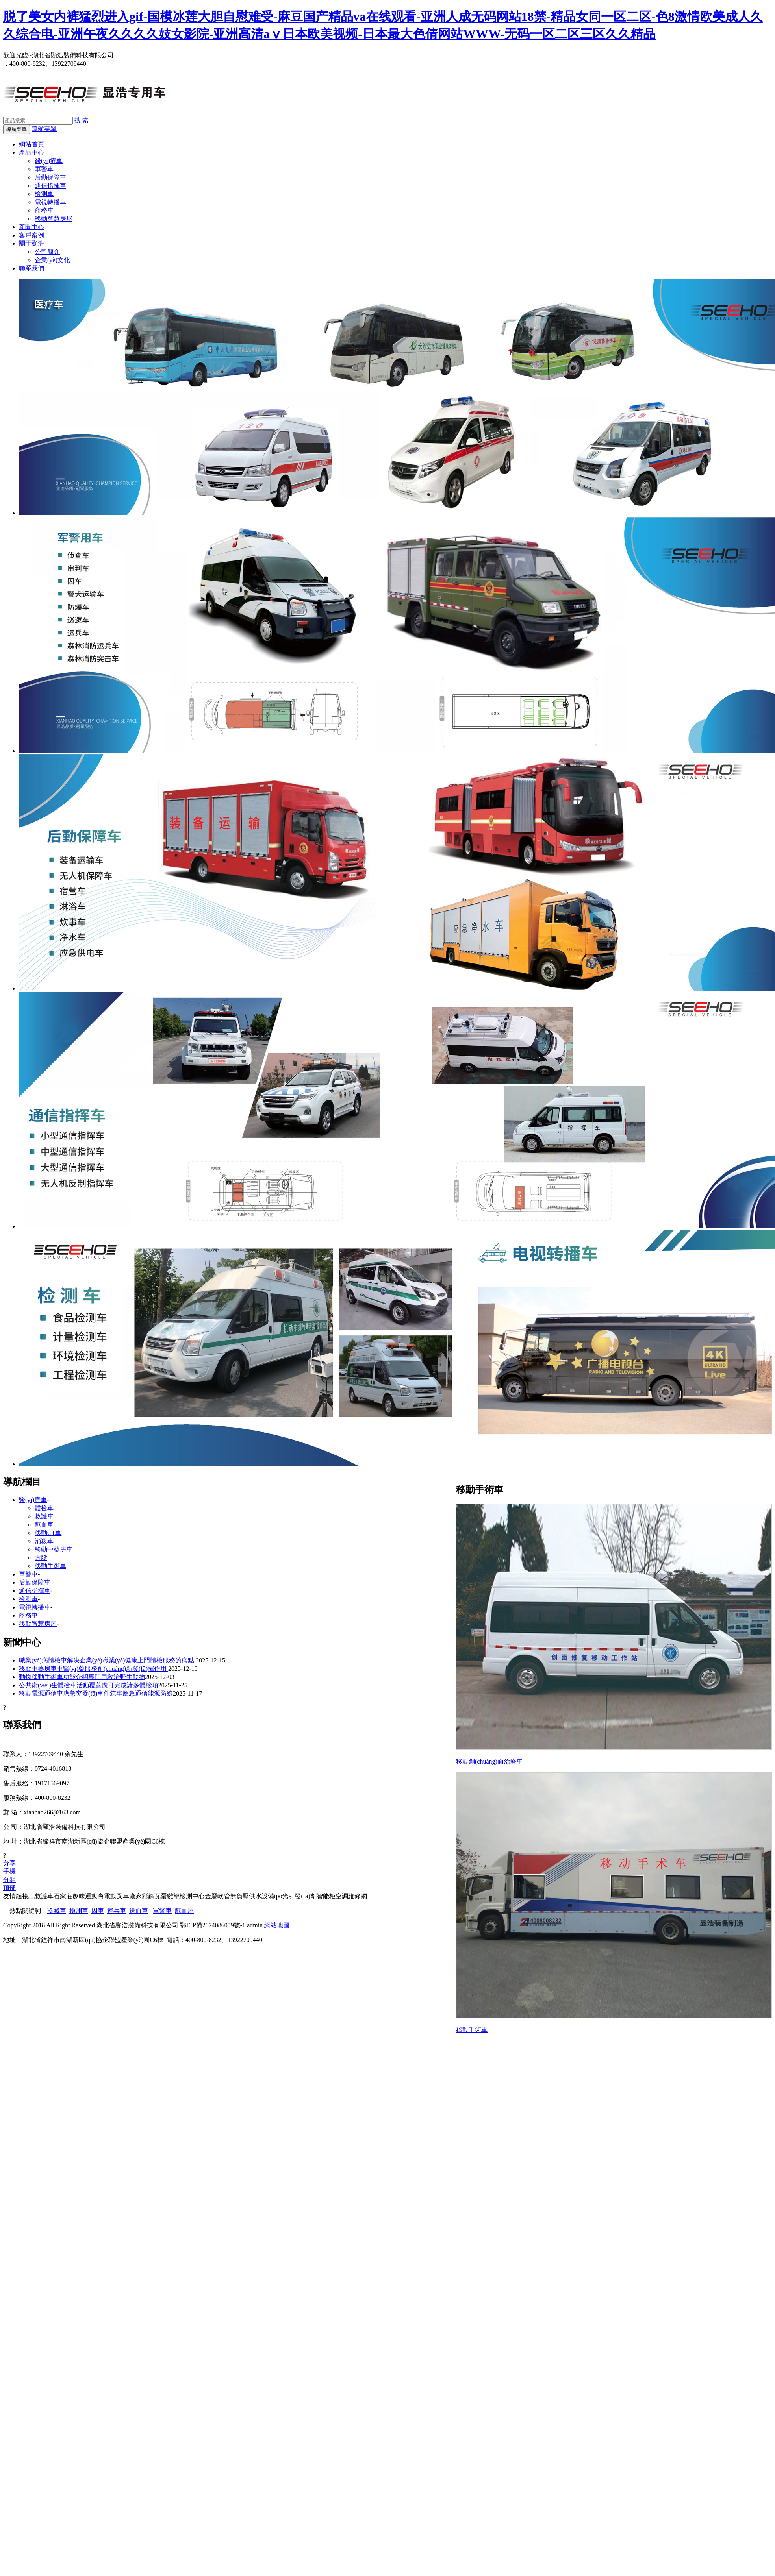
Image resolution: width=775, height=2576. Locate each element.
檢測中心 (192, 1896)
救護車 (44, 1516)
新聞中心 (31, 227)
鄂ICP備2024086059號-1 (212, 1925)
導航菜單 (44, 129)
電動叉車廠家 (123, 1896)
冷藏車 (56, 1910)
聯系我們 (31, 268)
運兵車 (116, 1910)
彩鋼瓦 (151, 1896)
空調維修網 (351, 1896)
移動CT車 (48, 1532)
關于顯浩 (31, 243)
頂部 (9, 1887)
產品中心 (31, 152)
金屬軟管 (217, 1896)
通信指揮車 (50, 185)
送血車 (138, 1910)
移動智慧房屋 (53, 218)
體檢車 (44, 1508)
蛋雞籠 (170, 1896)
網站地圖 (276, 1925)
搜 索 (81, 120)
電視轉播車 (50, 202)
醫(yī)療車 (49, 160)
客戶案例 (31, 235)
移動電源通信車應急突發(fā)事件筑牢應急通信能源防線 (96, 1693)
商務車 (44, 210)
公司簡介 (47, 251)
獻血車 (44, 1524)
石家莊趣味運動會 (79, 1896)
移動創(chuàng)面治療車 (489, 1761)
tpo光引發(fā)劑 (295, 1896)
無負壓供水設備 (252, 1896)
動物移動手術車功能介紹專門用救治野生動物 (82, 1677)
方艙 (41, 1557)
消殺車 (44, 1541)
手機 (9, 1871)
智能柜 (326, 1896)
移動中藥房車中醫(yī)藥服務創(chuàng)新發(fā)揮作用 (93, 1668)
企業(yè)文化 (52, 260)
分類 (9, 1879)
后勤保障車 (50, 177)
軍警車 (44, 169)
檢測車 (44, 193)
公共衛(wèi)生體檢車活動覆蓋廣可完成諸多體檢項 (88, 1685)
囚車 (97, 1910)
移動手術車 (472, 2030)
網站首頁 (31, 144)
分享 (9, 1863)
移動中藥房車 (53, 1549)
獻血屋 (184, 1910)
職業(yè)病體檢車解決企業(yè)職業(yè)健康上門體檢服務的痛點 (107, 1660)
